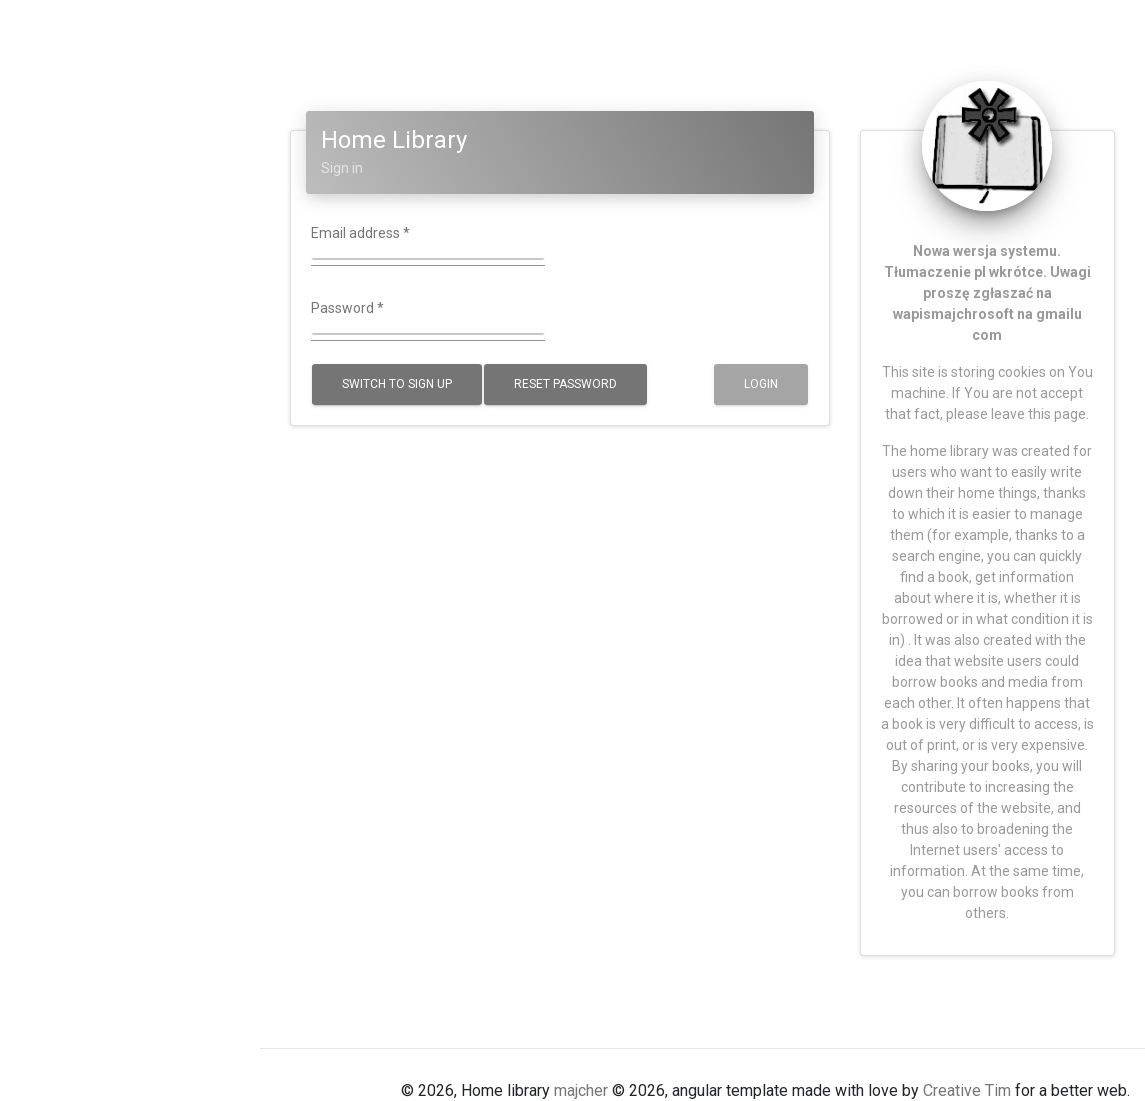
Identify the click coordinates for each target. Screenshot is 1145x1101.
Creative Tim (967, 1090)
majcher (581, 1090)
